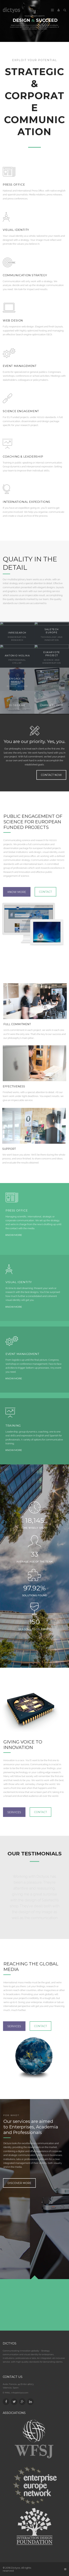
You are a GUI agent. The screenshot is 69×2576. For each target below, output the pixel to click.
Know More (14, 1234)
